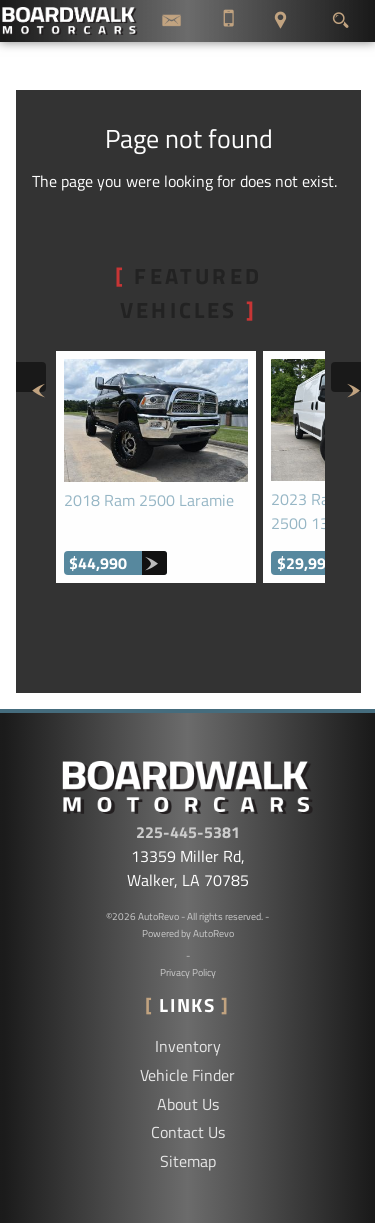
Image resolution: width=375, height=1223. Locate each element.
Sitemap (188, 1161)
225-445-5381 (188, 832)
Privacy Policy (188, 972)
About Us (188, 1104)
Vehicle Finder (187, 1075)
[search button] (340, 15)
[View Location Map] (280, 21)
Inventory (188, 1046)
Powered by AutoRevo (188, 933)
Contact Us (188, 1132)
